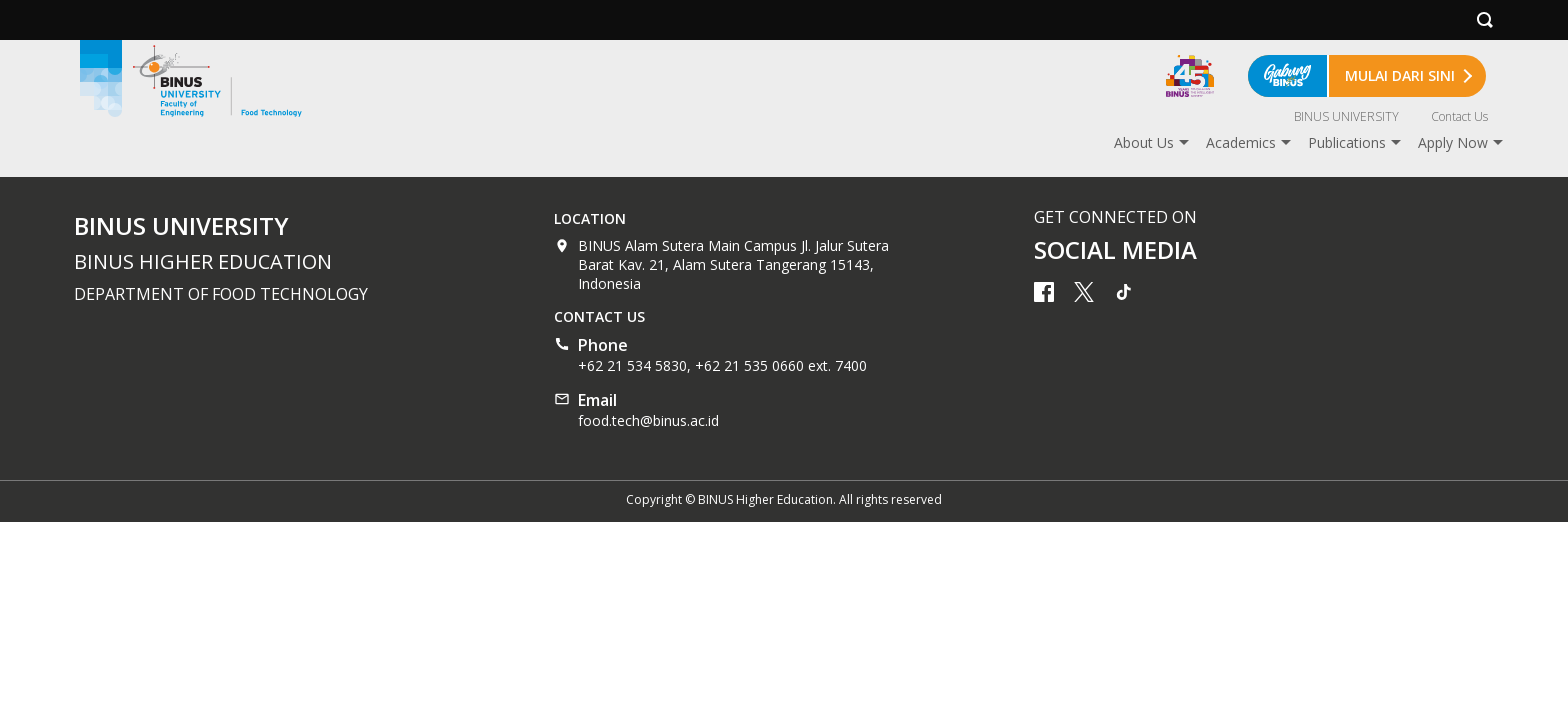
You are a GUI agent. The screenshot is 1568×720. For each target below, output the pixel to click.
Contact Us (1459, 116)
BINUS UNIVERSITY (1346, 116)
